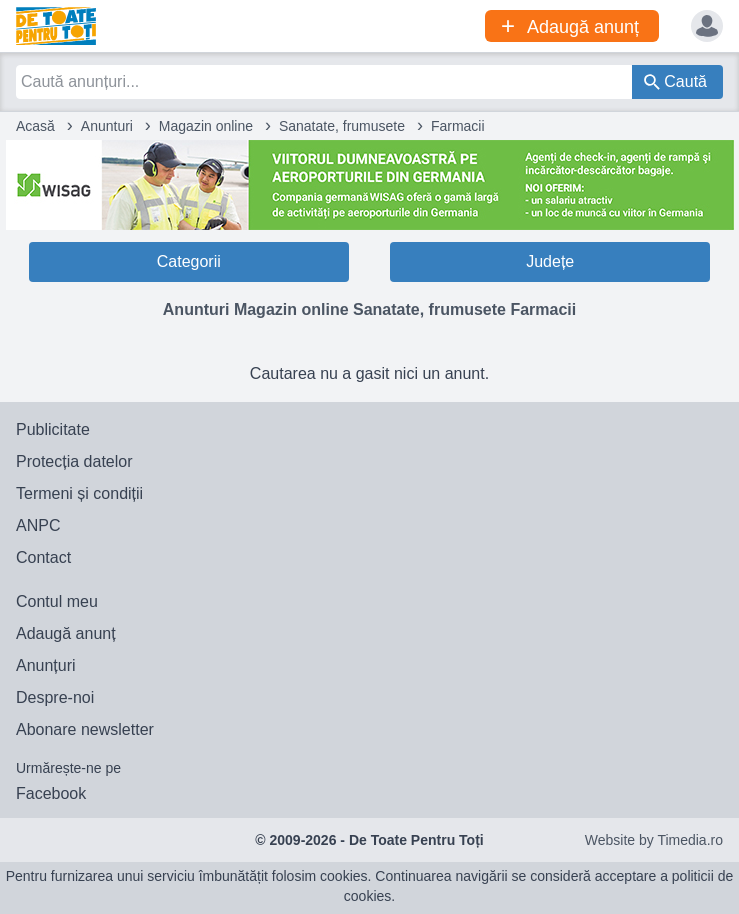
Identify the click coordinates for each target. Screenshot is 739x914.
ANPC (38, 525)
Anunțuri (46, 665)
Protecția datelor (74, 461)
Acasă (35, 126)
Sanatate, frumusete (342, 126)
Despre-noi (55, 697)
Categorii (189, 261)
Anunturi (107, 126)
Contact (43, 557)
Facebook (51, 793)
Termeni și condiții (79, 493)
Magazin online (206, 126)
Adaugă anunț (66, 633)
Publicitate (53, 429)
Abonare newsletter (85, 729)
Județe (550, 261)
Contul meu (57, 601)
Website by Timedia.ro (654, 840)
